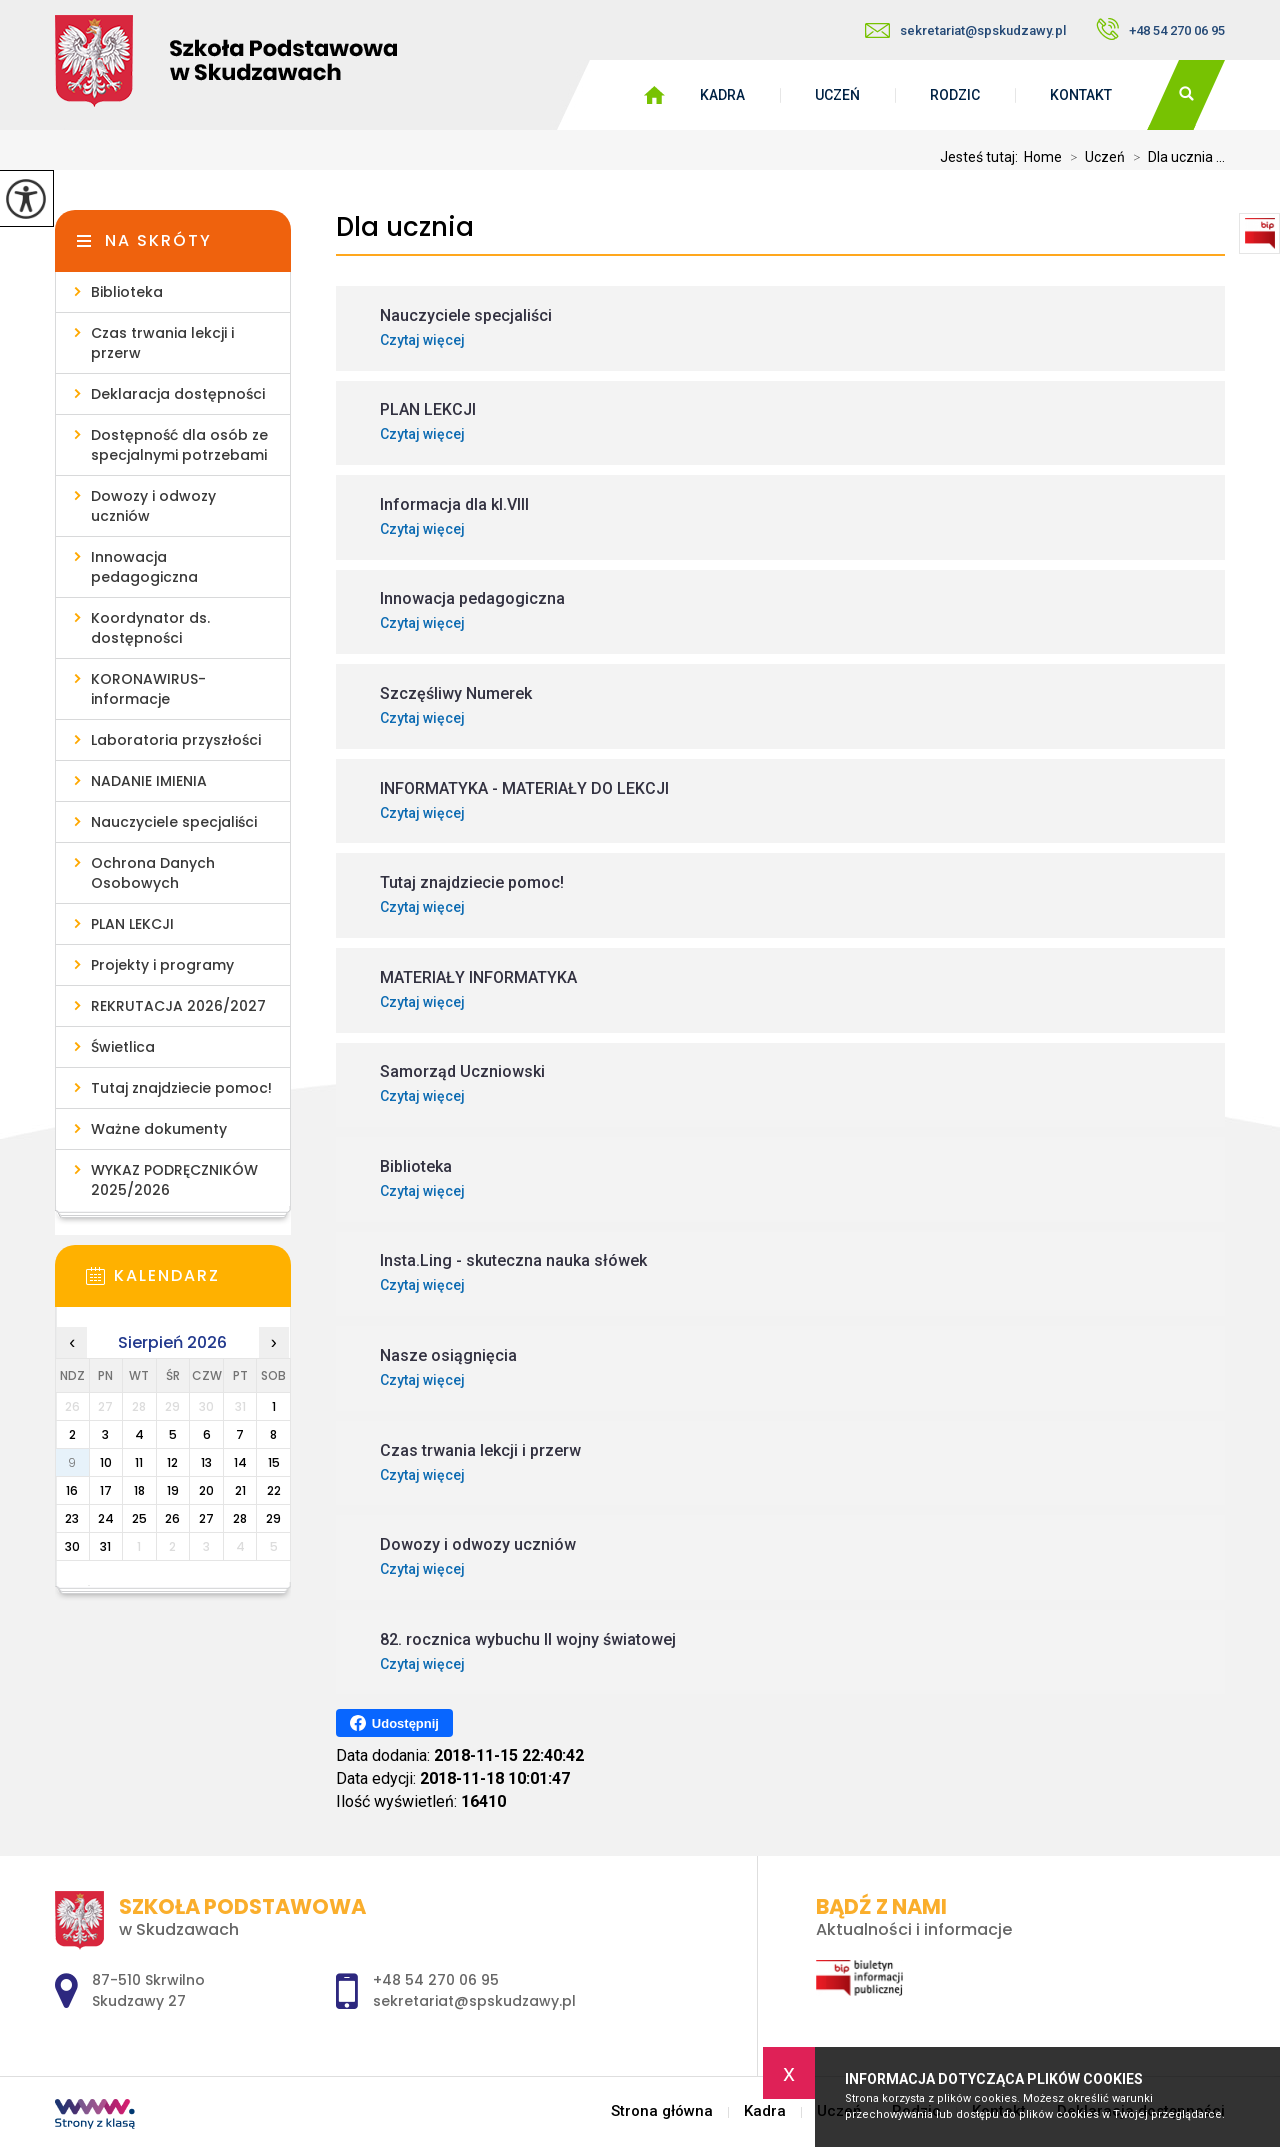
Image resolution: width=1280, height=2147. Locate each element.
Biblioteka (127, 292)
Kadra (722, 95)
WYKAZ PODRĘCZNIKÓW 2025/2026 (174, 1180)
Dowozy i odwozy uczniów (153, 506)
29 (273, 1518)
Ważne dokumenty (159, 1129)
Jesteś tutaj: (982, 157)
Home (1043, 157)
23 (72, 1518)
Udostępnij (394, 1723)
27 (206, 1518)
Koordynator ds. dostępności (150, 628)
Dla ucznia (405, 227)
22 (274, 1490)
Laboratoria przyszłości (176, 740)
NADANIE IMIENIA (149, 781)
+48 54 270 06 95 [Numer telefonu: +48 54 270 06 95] (436, 1980)
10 (106, 1462)
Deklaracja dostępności (178, 394)
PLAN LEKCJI (132, 924)
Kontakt (1081, 95)
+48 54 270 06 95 (1160, 29)
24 (106, 1518)
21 (240, 1490)
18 (139, 1490)
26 (172, 1518)
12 (172, 1462)
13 (206, 1462)
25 (139, 1518)
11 (139, 1462)
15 (274, 1462)
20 (206, 1490)
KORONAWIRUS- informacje (148, 689)
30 (72, 1546)
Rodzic (955, 95)
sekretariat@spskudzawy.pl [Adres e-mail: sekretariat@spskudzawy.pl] (474, 2001)
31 (105, 1546)
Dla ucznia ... (1175, 157)
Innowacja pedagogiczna (144, 567)
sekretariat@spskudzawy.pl (965, 30)
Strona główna (662, 2111)
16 (72, 1490)
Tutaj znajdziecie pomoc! (181, 1088)
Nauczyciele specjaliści (174, 822)
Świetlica (123, 1047)
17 (106, 1490)
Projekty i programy (162, 965)
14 (240, 1462)
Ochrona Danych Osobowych (153, 873)
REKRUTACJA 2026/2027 (178, 1006)
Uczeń (837, 95)
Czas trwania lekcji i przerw (162, 343)
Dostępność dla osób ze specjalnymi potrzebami (179, 445)
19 (173, 1490)
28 (240, 1518)
